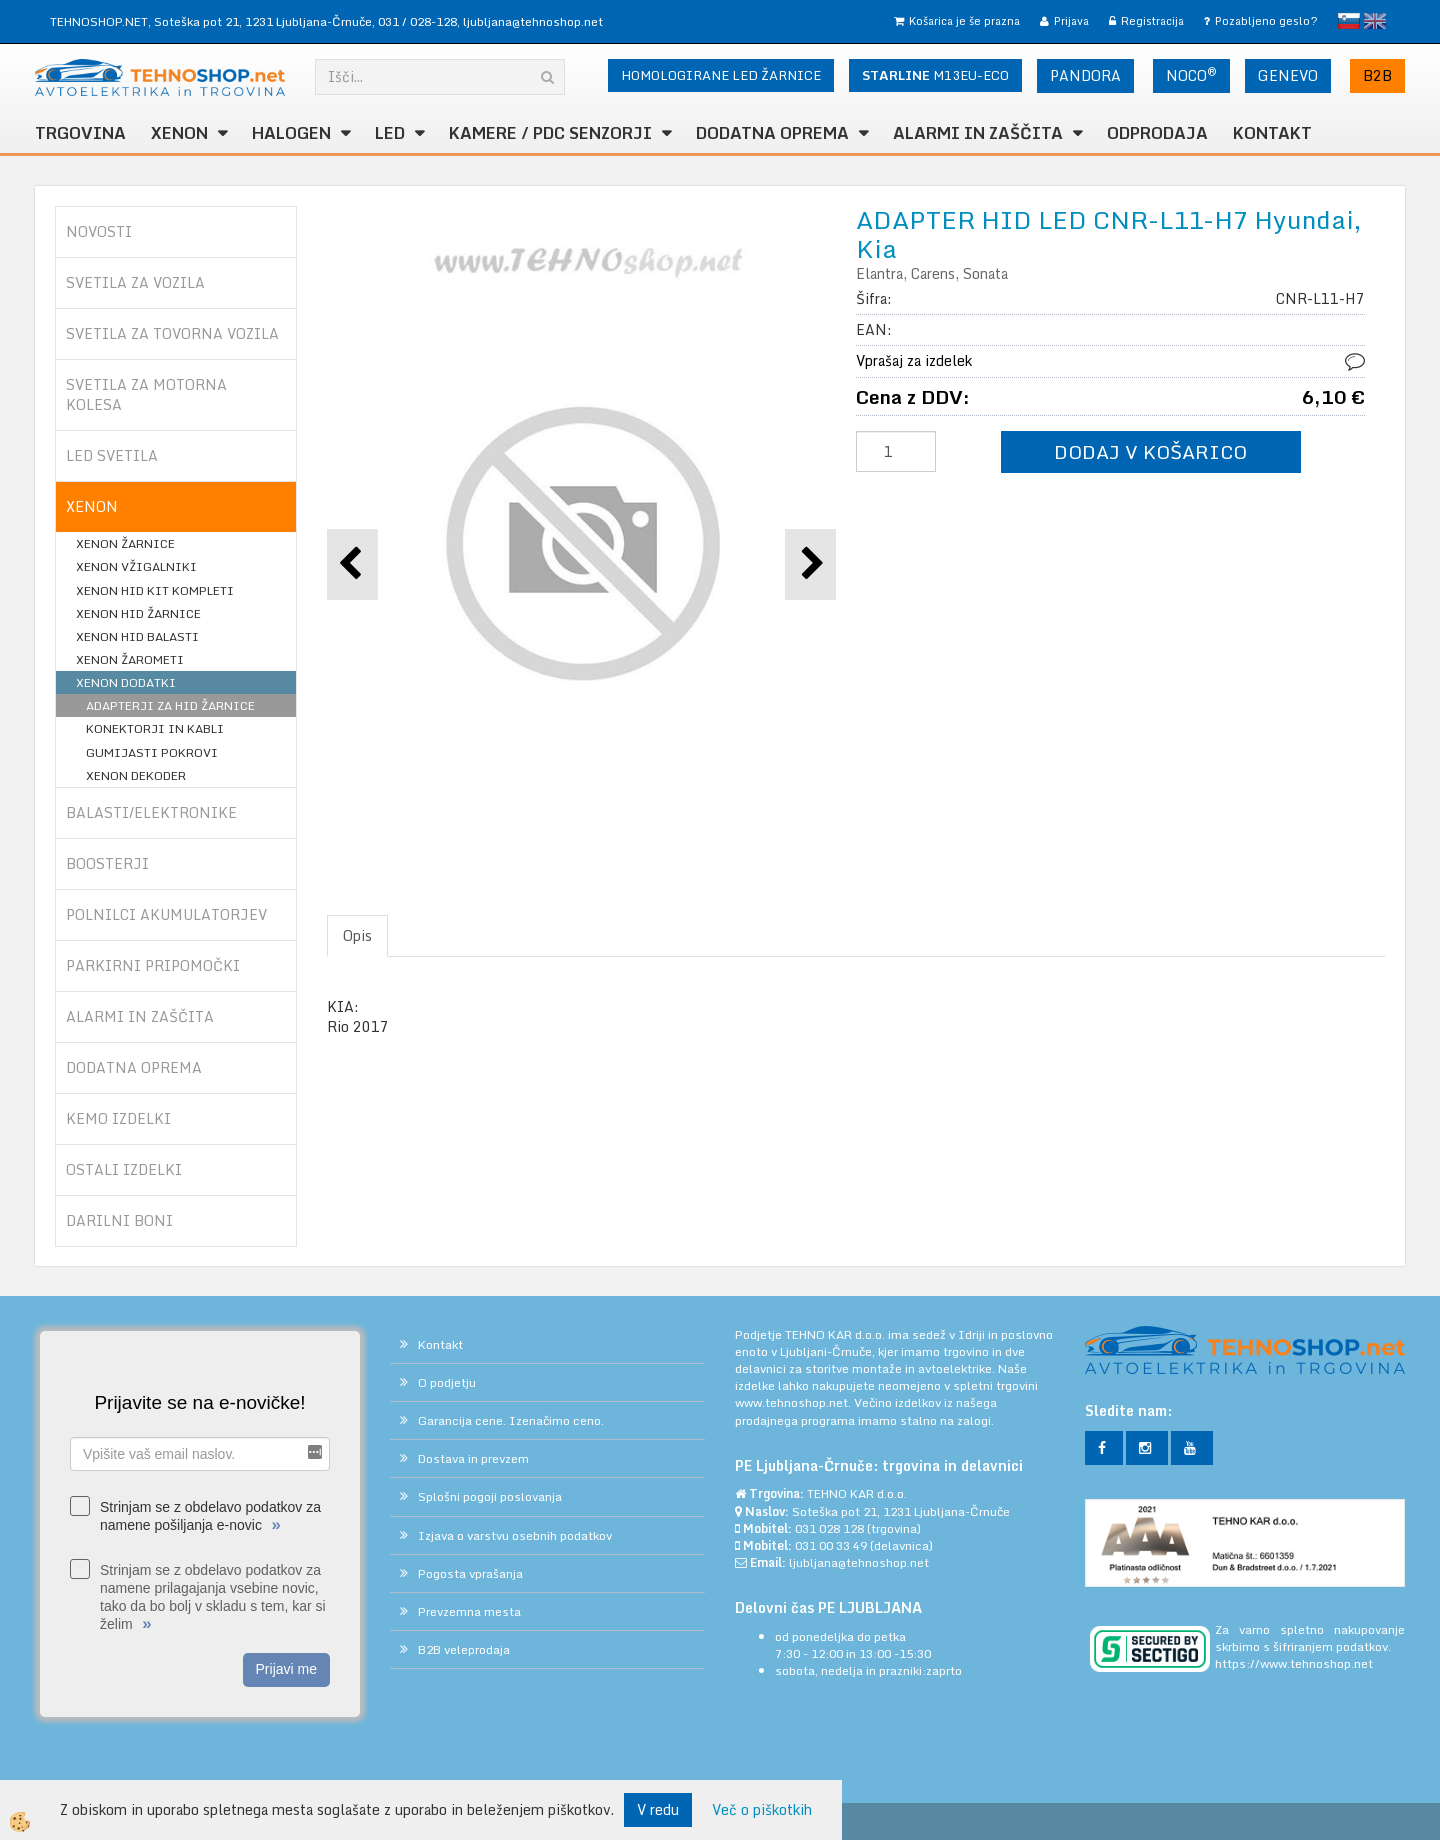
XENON (179, 133)
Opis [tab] (357, 935)
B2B (1377, 75)
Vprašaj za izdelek (914, 360)
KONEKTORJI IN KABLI (155, 728)
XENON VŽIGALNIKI (136, 566)
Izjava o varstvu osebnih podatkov (515, 1535)
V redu (658, 1809)
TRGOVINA (80, 133)
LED (390, 133)
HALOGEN (291, 133)
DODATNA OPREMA (772, 133)
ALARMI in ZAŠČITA (978, 133)
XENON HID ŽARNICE (138, 613)
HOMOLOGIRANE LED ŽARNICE (721, 75)
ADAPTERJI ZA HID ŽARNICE (170, 705)
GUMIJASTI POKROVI (152, 752)
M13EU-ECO (935, 75)
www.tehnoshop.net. (794, 1402)
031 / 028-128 (417, 21)
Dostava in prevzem (473, 1458)
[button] (810, 564)
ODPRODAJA (1157, 133)
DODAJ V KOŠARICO (1150, 451)
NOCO (1191, 75)
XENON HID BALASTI (137, 636)
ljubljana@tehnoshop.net (533, 21)
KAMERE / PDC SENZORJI (550, 133)
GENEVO (1288, 75)
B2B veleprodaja (464, 1649)
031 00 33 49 (831, 1545)
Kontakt (1272, 133)
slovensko (1349, 21)
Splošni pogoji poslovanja (490, 1496)
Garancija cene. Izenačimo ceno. (511, 1420)
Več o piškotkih (762, 1810)
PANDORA (1085, 75)
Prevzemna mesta (469, 1611)
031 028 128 (829, 1528)
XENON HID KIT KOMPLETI (155, 590)
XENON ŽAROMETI (130, 659)
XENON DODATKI (126, 682)
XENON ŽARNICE (125, 543)
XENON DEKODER (136, 775)
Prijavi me (286, 1669)
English (1375, 21)
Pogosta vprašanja (470, 1573)
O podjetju (447, 1382)
